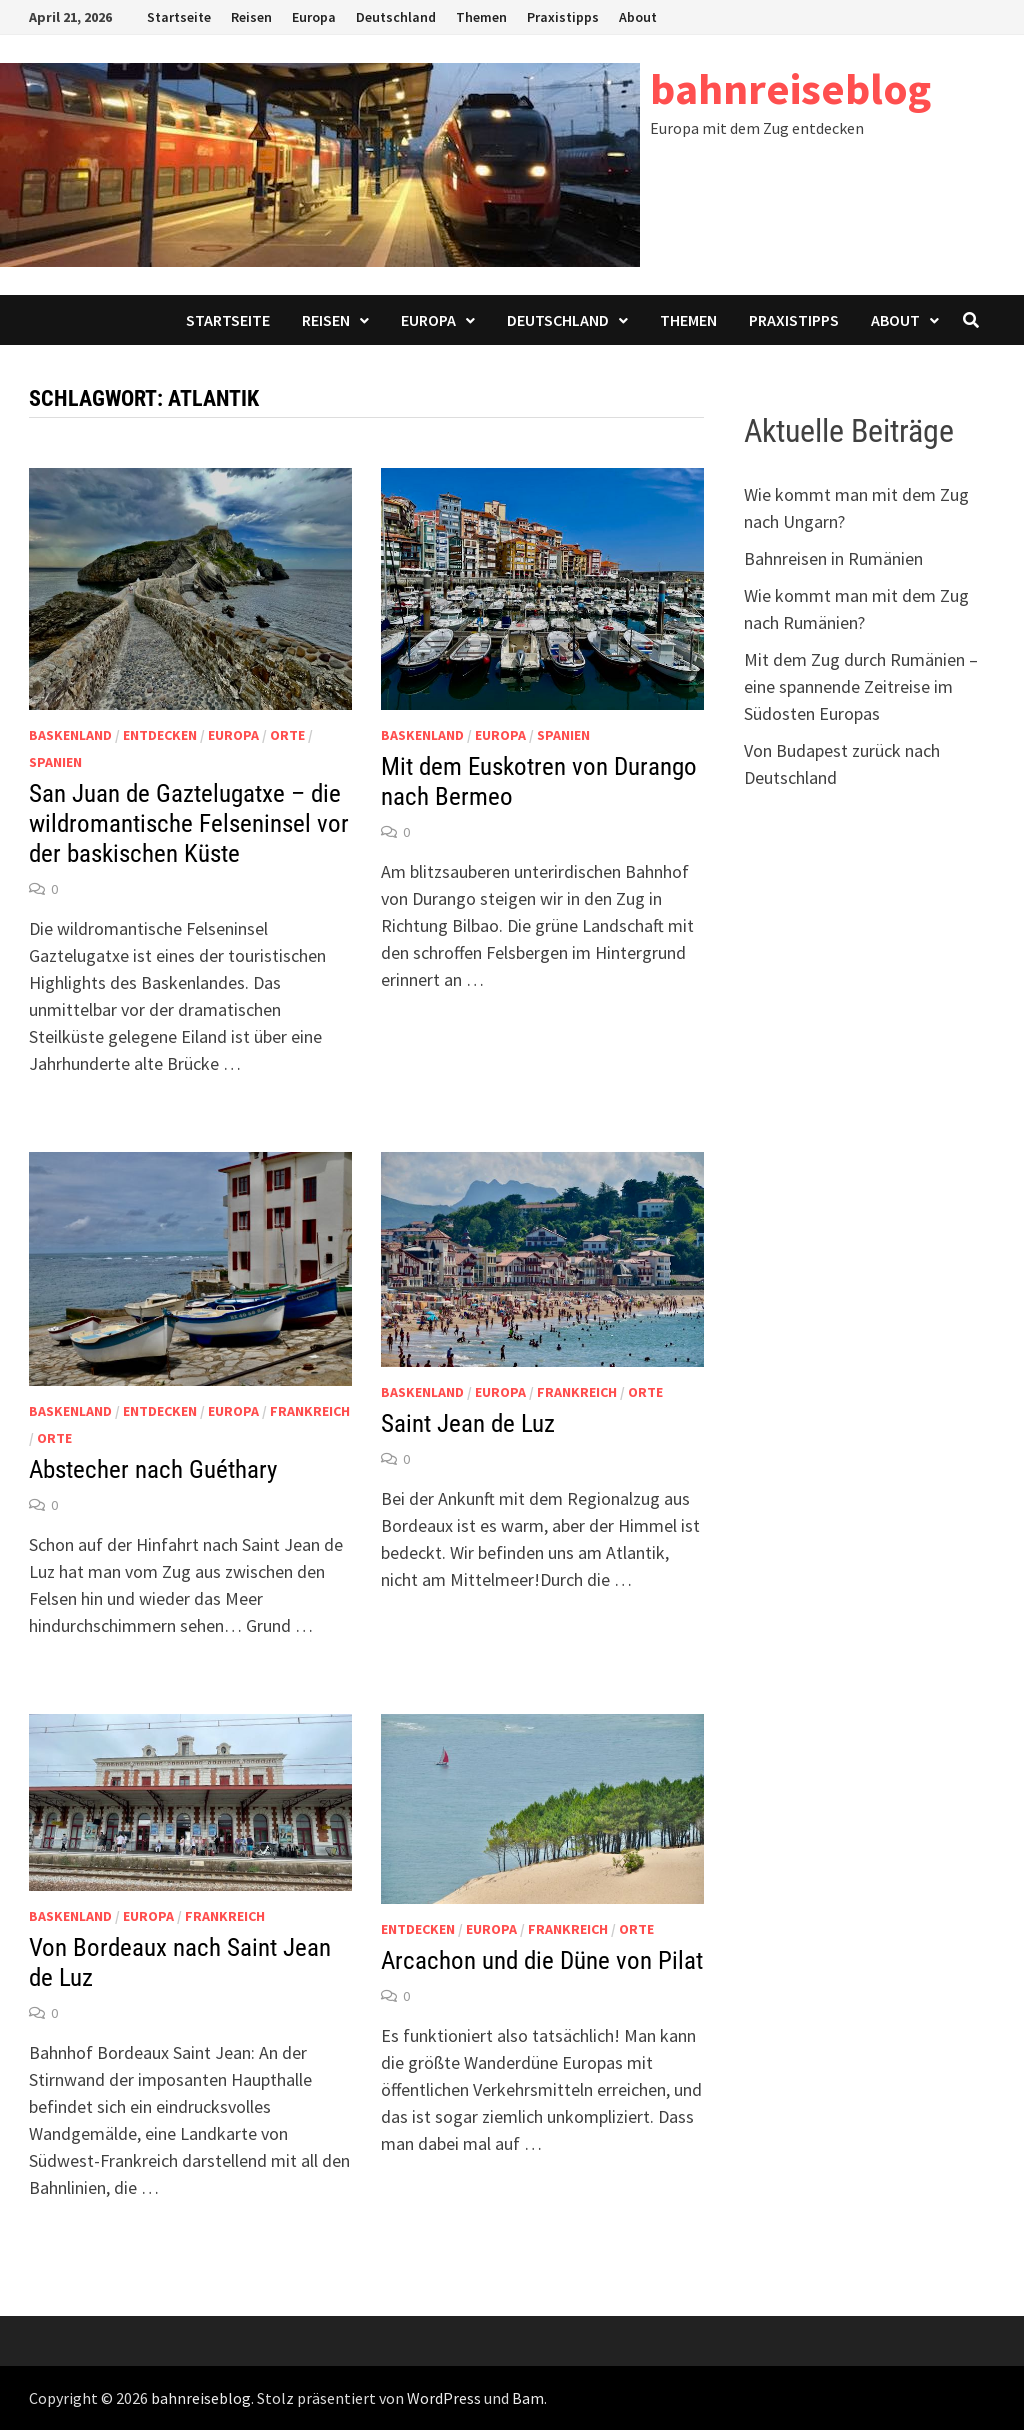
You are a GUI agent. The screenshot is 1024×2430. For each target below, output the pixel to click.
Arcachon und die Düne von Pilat (542, 1960)
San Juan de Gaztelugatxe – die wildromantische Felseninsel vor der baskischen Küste (189, 823)
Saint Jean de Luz (468, 1423)
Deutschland (396, 17)
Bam (528, 2398)
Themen (481, 17)
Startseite (179, 17)
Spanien (55, 762)
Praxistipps (563, 17)
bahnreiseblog (790, 88)
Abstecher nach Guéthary (153, 1469)
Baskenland (70, 735)
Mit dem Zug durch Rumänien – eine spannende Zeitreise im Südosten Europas (861, 686)
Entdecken (160, 735)
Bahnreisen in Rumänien (833, 558)
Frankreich (310, 1411)
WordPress (444, 2398)
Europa (314, 17)
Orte (287, 735)
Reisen (251, 17)
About (638, 17)
